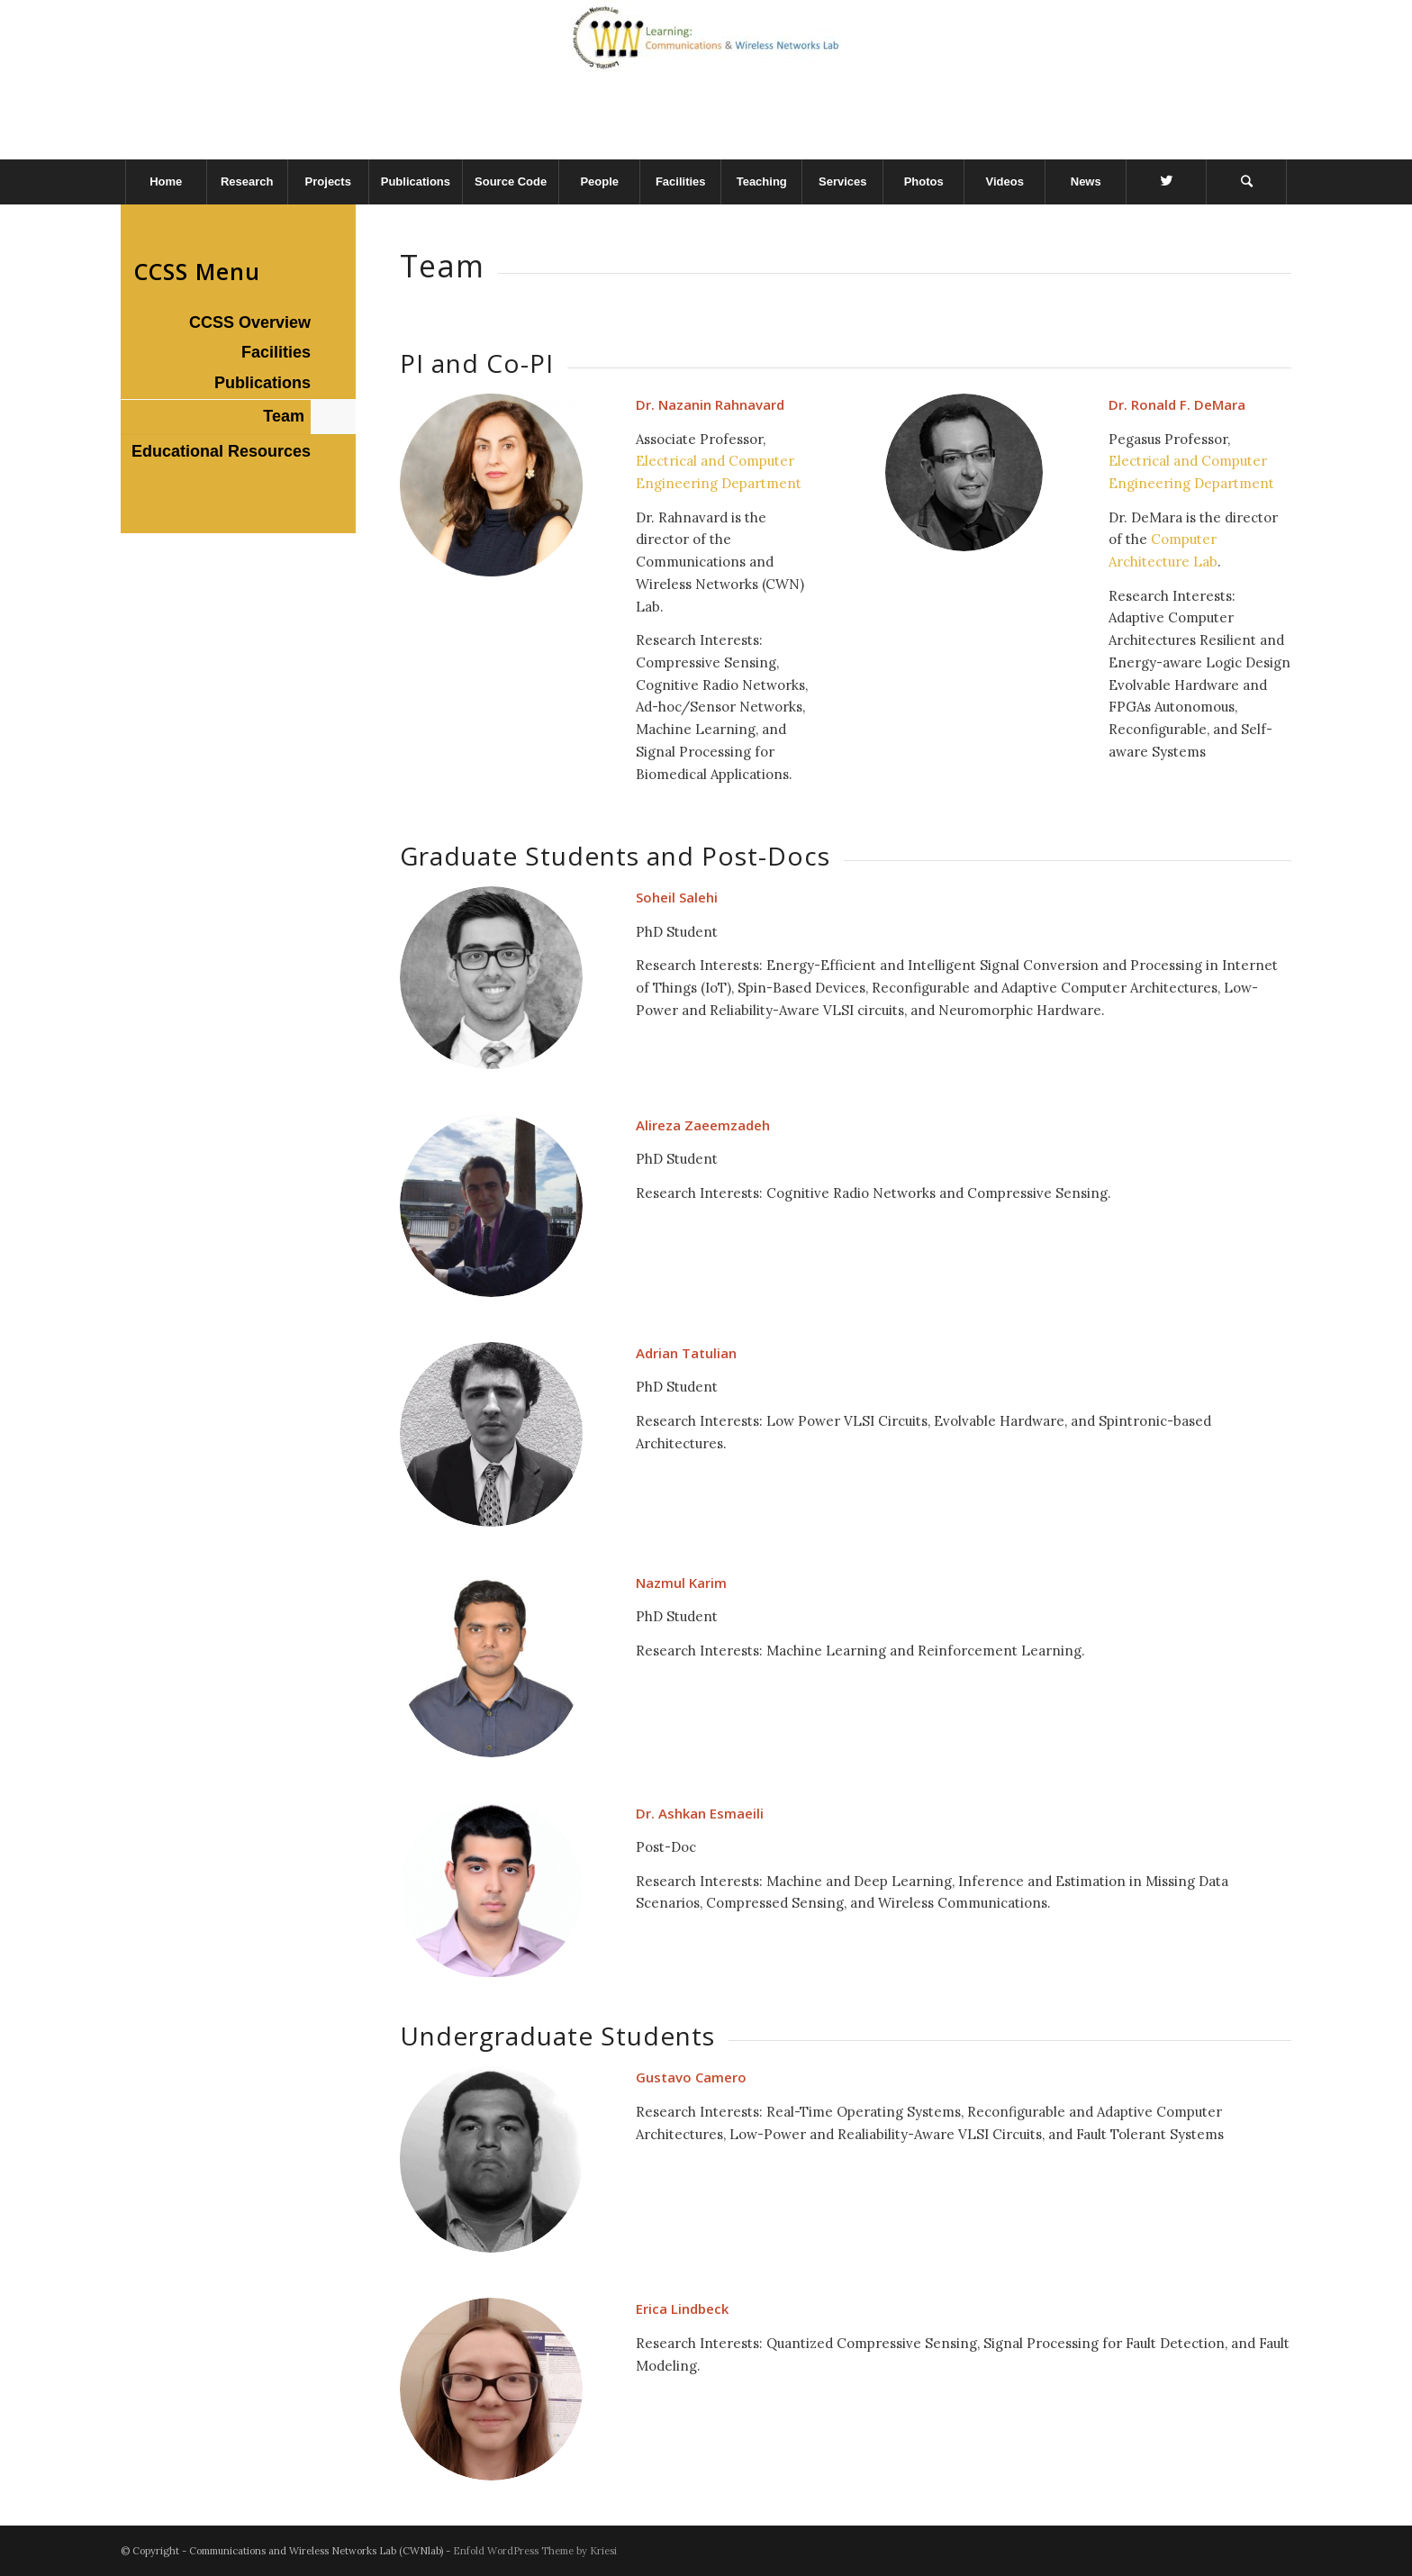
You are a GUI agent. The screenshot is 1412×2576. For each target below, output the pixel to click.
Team (283, 416)
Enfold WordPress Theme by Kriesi (535, 2550)
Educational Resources (221, 451)
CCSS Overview (250, 322)
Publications (262, 383)
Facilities (276, 352)
